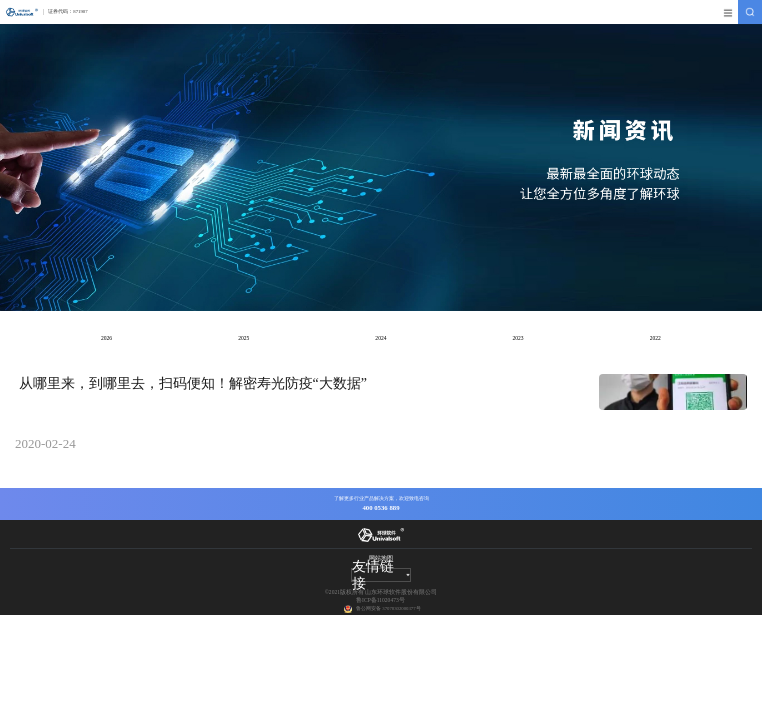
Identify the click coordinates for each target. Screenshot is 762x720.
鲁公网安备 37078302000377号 (388, 608)
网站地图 (381, 558)
